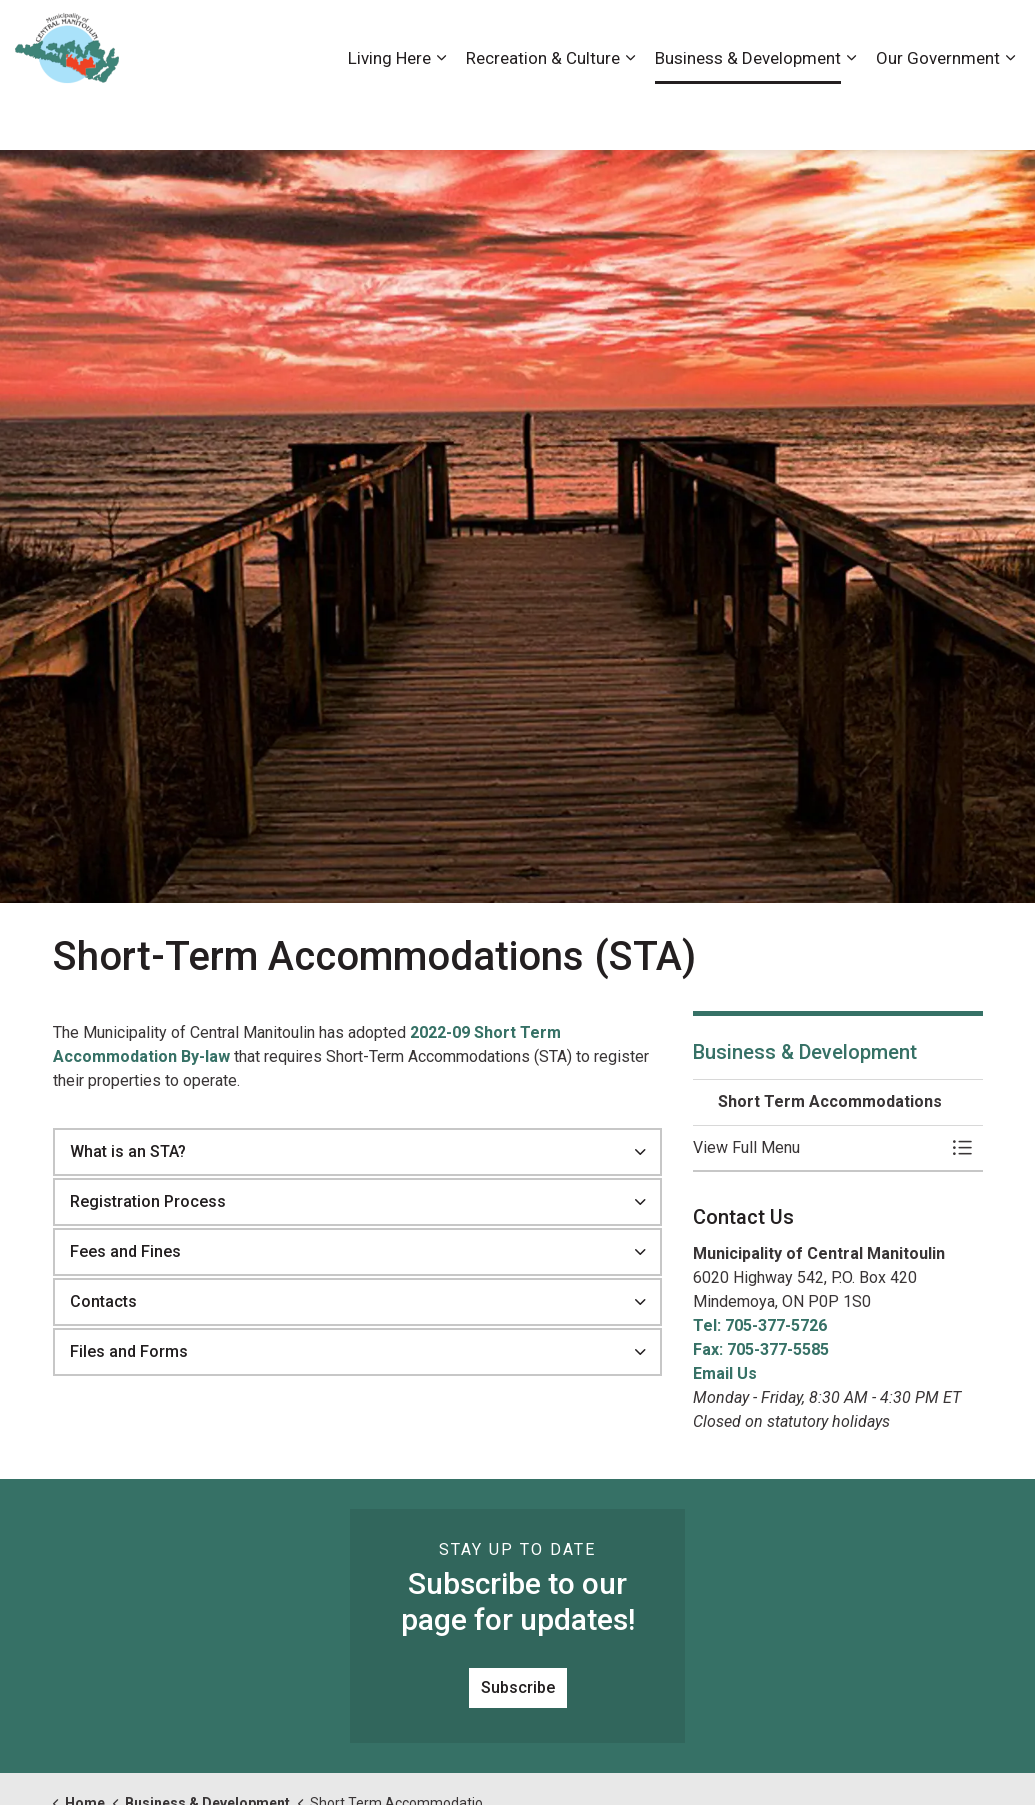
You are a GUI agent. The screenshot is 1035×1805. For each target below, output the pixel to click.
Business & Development (748, 112)
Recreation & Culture (543, 112)
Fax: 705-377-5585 (761, 1349)
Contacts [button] (103, 1301)
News (879, 37)
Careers (728, 37)
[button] (818, 1148)
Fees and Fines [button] (125, 1251)
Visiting (940, 37)
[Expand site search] (1000, 37)
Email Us (725, 1373)
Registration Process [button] (148, 1201)
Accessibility (644, 37)
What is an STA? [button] (128, 1151)
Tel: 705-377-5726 (760, 1325)
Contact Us (807, 37)
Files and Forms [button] (129, 1351)
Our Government (938, 112)
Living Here (389, 112)
